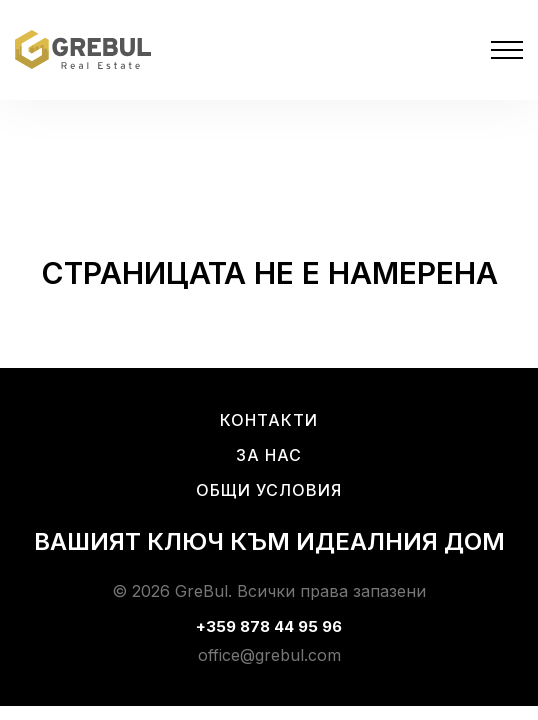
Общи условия (269, 490)
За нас (269, 455)
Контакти (269, 420)
